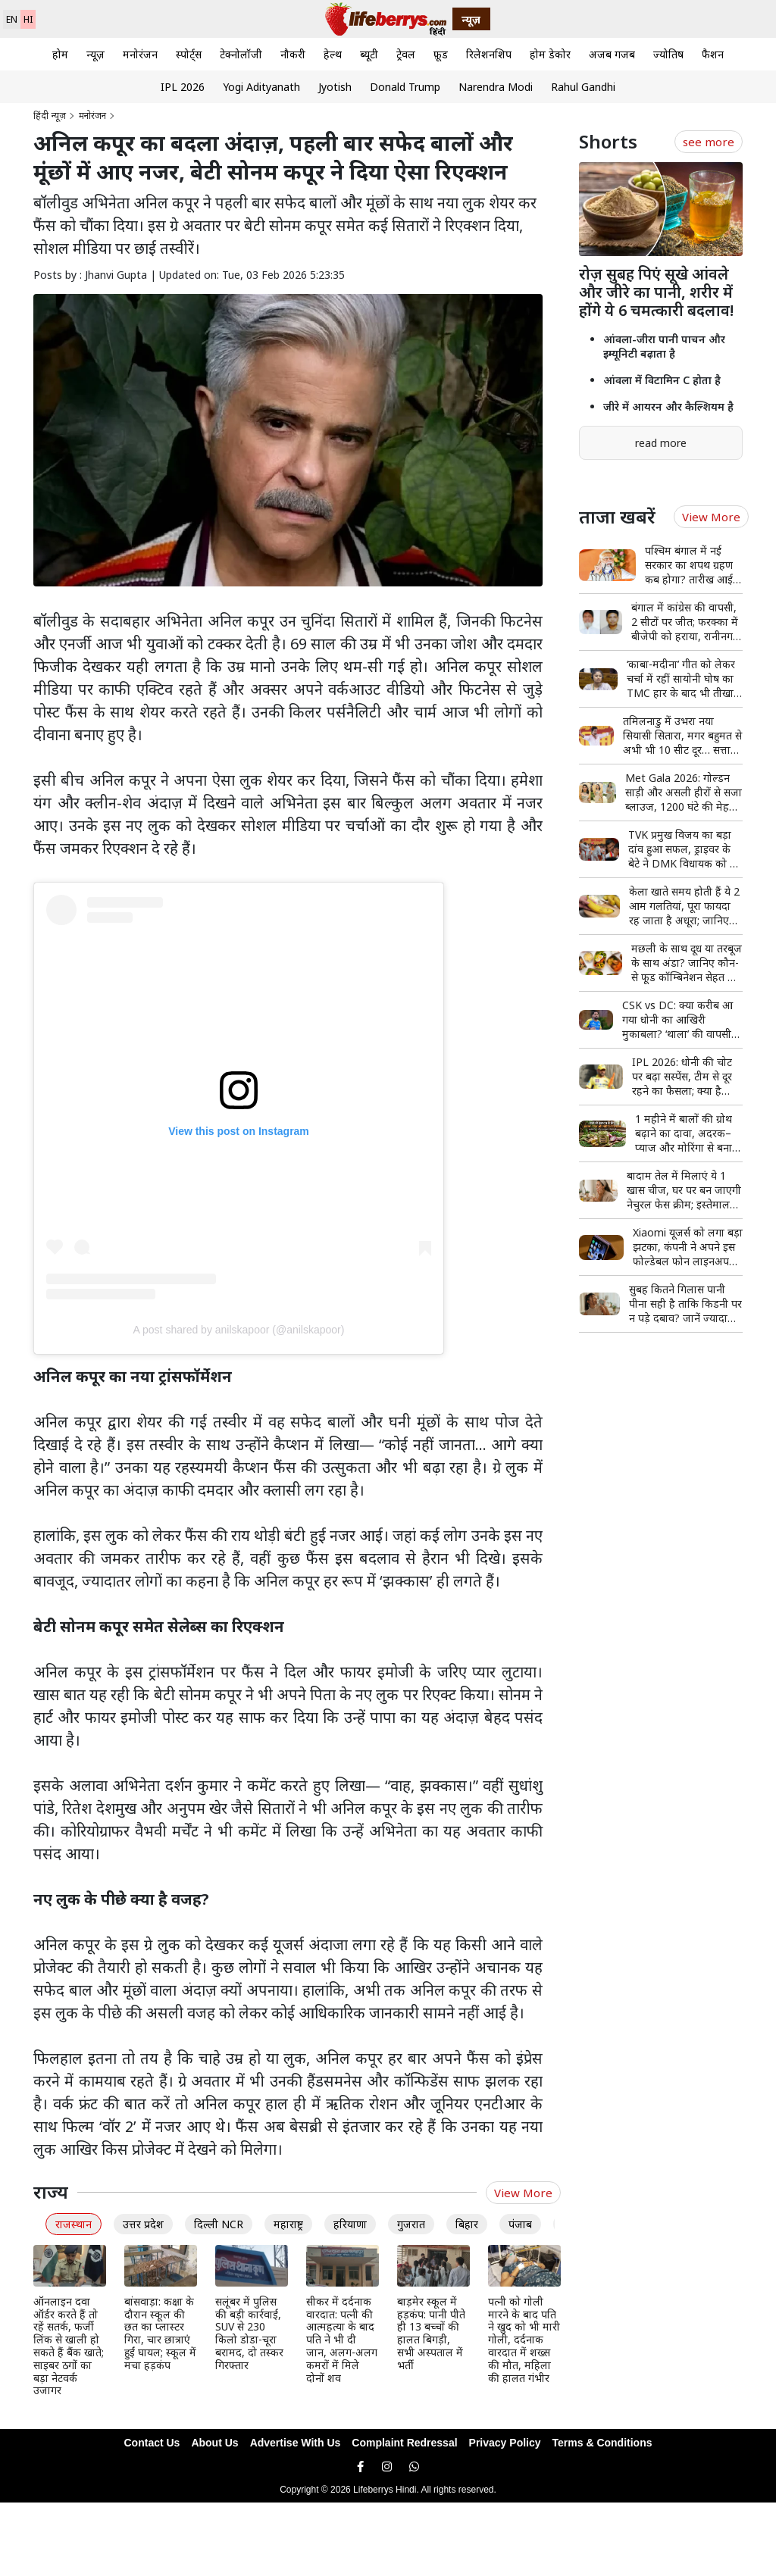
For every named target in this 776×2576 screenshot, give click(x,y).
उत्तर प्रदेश (143, 2224)
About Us (214, 2443)
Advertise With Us (295, 2443)
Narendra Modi (495, 87)
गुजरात (411, 2224)
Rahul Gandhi (583, 87)
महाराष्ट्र (288, 2224)
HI (28, 19)
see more (708, 141)
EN (11, 19)
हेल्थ (333, 54)
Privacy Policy (505, 2443)
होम (60, 54)
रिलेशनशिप (489, 54)
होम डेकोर (550, 54)
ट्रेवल (405, 54)
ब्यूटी (369, 54)
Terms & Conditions (602, 2443)
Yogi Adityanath (261, 87)
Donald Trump (405, 87)
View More (523, 2192)
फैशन (713, 54)
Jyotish (335, 87)
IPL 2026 (183, 87)
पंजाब (520, 2224)
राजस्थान (73, 2224)
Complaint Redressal (404, 2443)
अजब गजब (612, 54)
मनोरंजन (140, 54)
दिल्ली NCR (218, 2224)
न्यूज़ (95, 54)
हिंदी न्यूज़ (49, 115)
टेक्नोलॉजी (241, 54)
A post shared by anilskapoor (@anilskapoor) (239, 1330)
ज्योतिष (668, 54)
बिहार (466, 2224)
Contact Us (152, 2443)
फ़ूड (440, 54)
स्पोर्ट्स (189, 54)
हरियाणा (350, 2224)
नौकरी (292, 54)
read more (661, 443)
